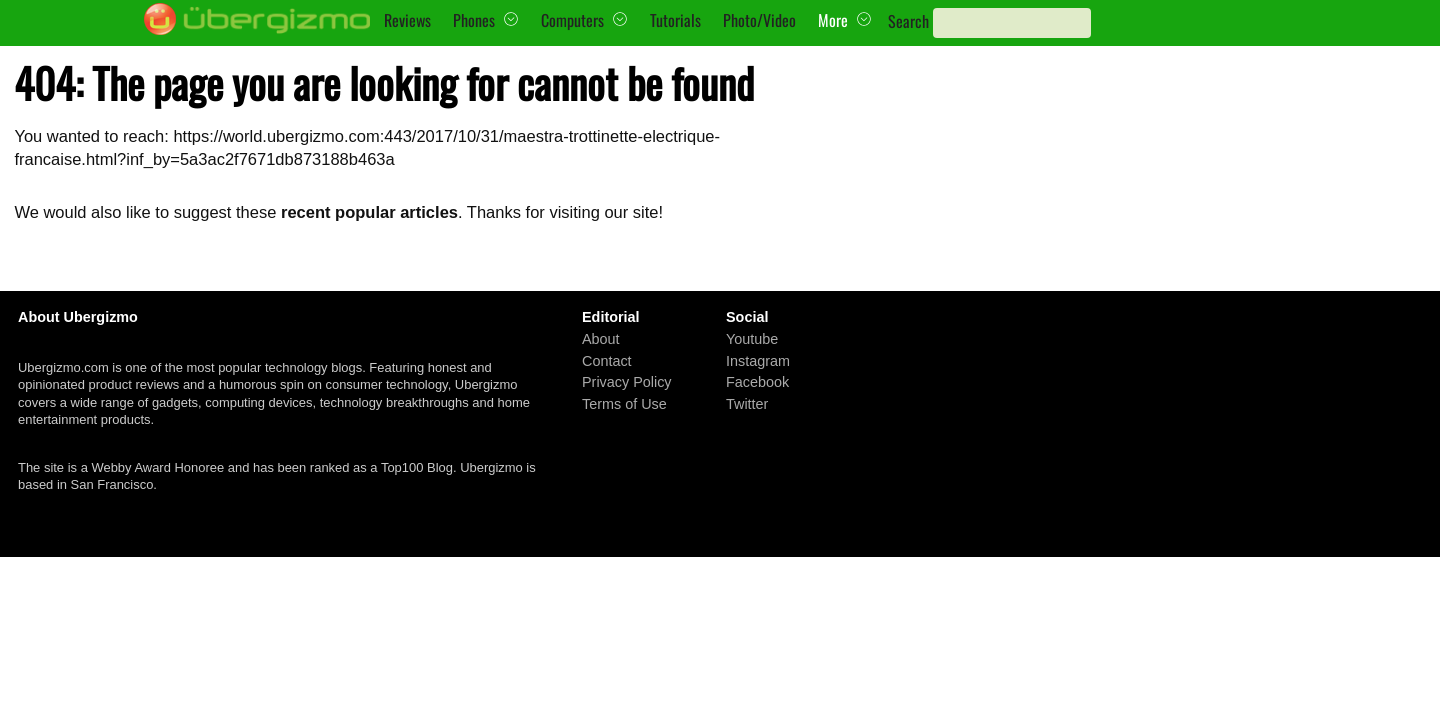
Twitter (747, 404)
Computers (572, 20)
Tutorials (675, 20)
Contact (607, 361)
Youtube (752, 339)
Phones (474, 20)
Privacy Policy (627, 382)
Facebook (757, 382)
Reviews (407, 20)
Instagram (758, 361)
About (601, 339)
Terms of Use (624, 404)
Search (908, 21)
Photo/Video (759, 20)
